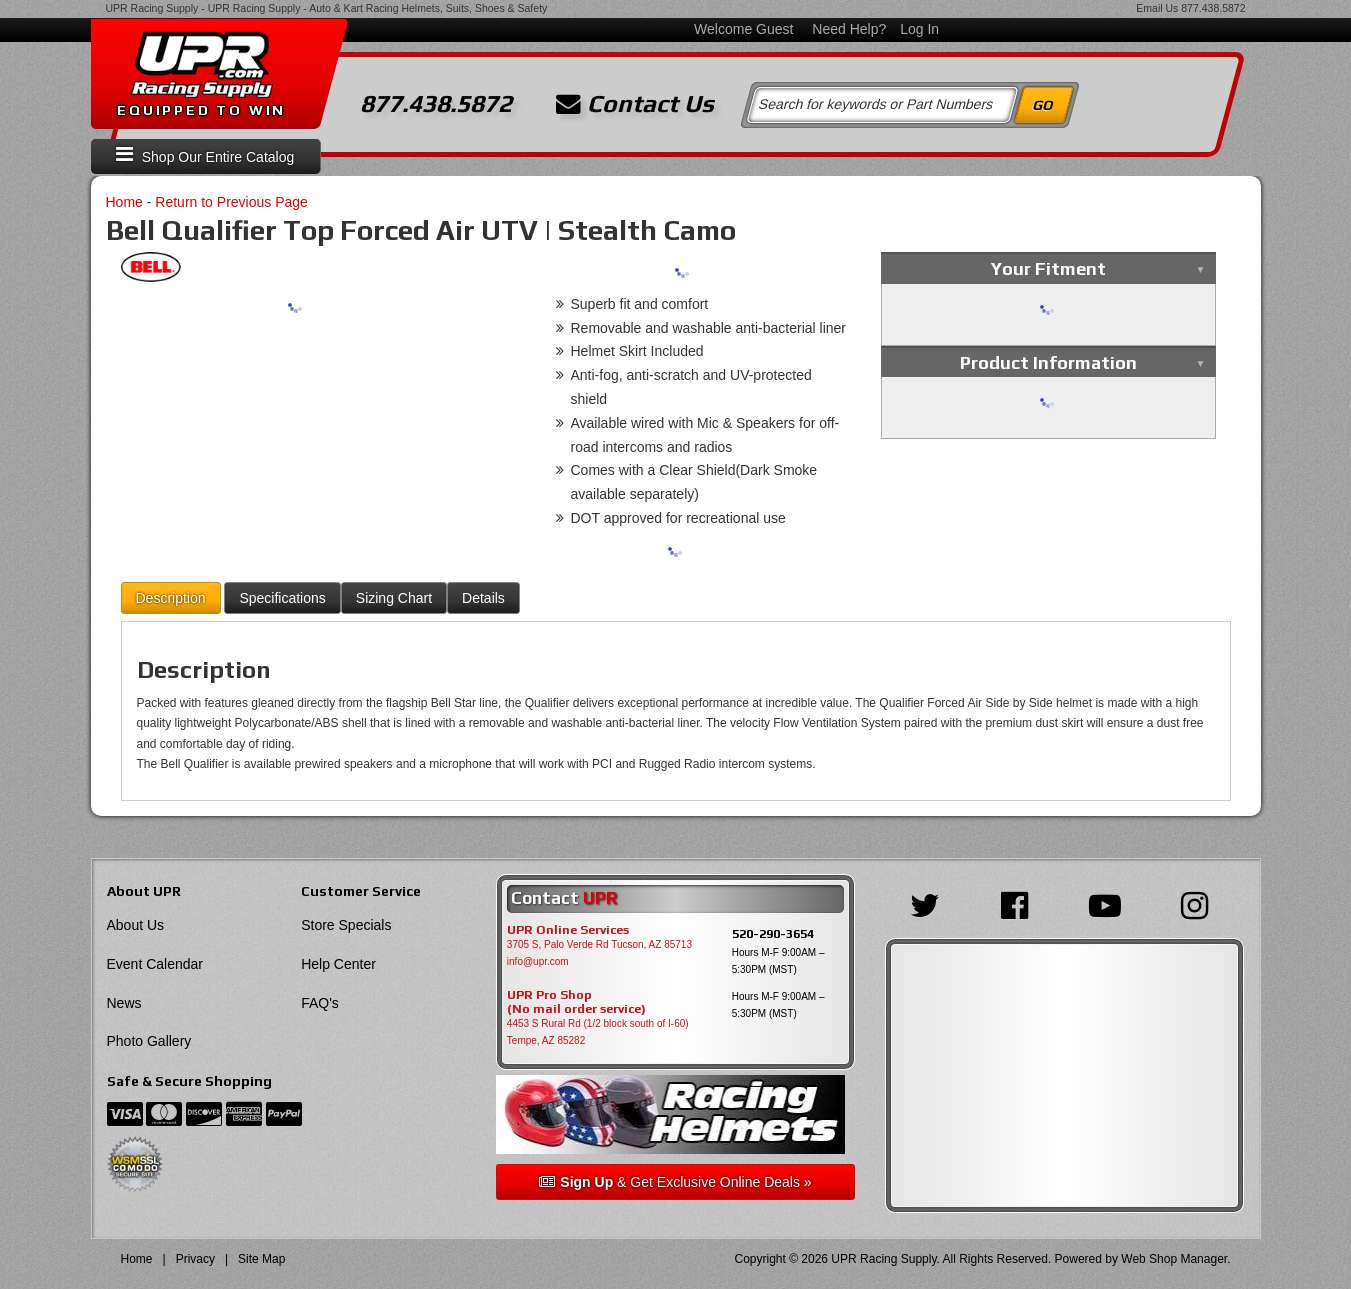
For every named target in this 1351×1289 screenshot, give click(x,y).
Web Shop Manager (1174, 1259)
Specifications (282, 598)
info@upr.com (538, 961)
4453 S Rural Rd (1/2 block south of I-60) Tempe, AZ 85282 (598, 1032)
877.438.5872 (1213, 8)
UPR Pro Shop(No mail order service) (576, 1002)
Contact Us (635, 104)
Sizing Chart (394, 598)
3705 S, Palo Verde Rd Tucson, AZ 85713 (599, 944)
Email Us (1157, 8)
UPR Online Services (568, 930)
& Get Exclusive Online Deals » (675, 1182)
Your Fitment (1048, 268)
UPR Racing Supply (152, 8)
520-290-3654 (773, 933)
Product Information (1048, 362)
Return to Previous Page (231, 202)
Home (124, 202)
